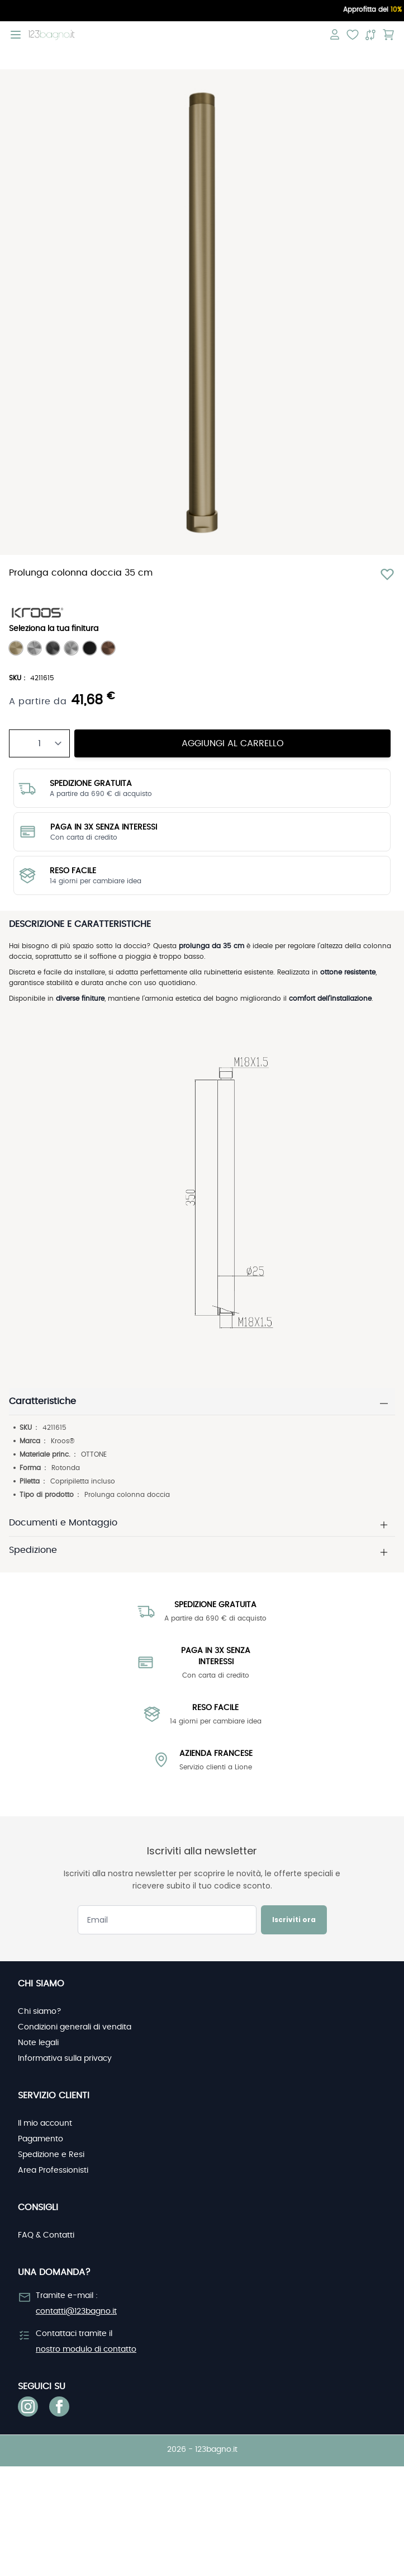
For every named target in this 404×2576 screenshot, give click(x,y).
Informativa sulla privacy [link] (65, 2058)
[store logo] (51, 35)
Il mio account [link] (45, 2123)
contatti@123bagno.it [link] (76, 2311)
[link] (28, 2406)
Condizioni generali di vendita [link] (74, 2027)
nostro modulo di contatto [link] (86, 2349)
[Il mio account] (334, 35)
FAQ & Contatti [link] (46, 2235)
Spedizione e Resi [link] (51, 2155)
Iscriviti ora (294, 1919)
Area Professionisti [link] (53, 2170)
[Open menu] (15, 34)
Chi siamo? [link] (39, 2011)
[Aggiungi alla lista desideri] (387, 574)
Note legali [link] (38, 2043)
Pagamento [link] (40, 2139)
